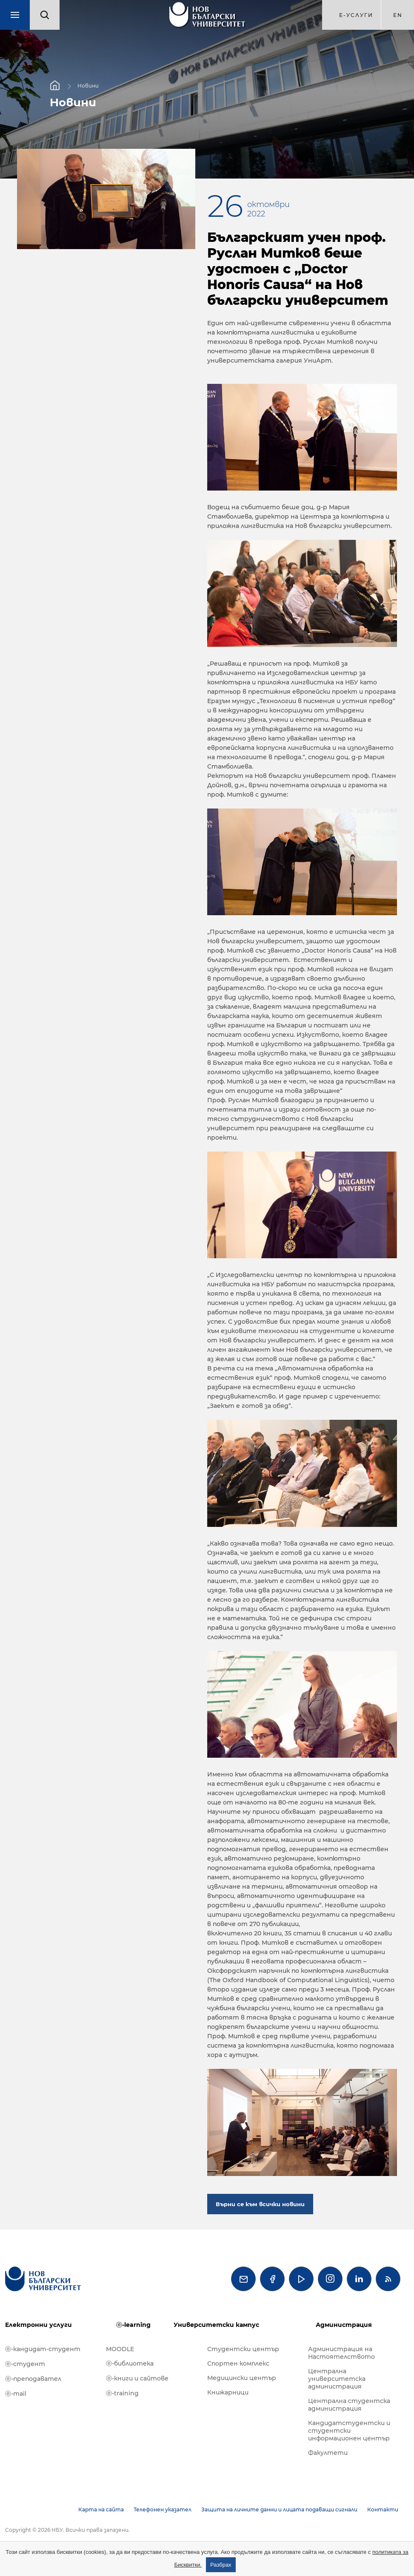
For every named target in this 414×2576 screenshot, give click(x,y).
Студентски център (243, 2349)
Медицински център (241, 2378)
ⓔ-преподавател (33, 2379)
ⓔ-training (122, 2393)
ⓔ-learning (133, 2325)
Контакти (382, 2509)
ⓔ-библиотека (130, 2363)
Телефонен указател (162, 2509)
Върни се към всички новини (260, 2204)
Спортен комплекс (238, 2363)
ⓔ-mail (15, 2393)
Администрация (344, 2325)
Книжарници (227, 2392)
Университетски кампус (216, 2325)
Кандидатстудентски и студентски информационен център (349, 2430)
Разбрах (220, 2565)
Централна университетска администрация (336, 2378)
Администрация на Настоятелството (341, 2352)
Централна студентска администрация (349, 2404)
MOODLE (120, 2349)
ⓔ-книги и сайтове (137, 2378)
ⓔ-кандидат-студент (42, 2349)
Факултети (328, 2453)
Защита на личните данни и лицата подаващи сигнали (279, 2509)
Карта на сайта (101, 2509)
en (398, 15)
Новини (88, 85)
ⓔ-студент (25, 2364)
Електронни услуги (38, 2325)
